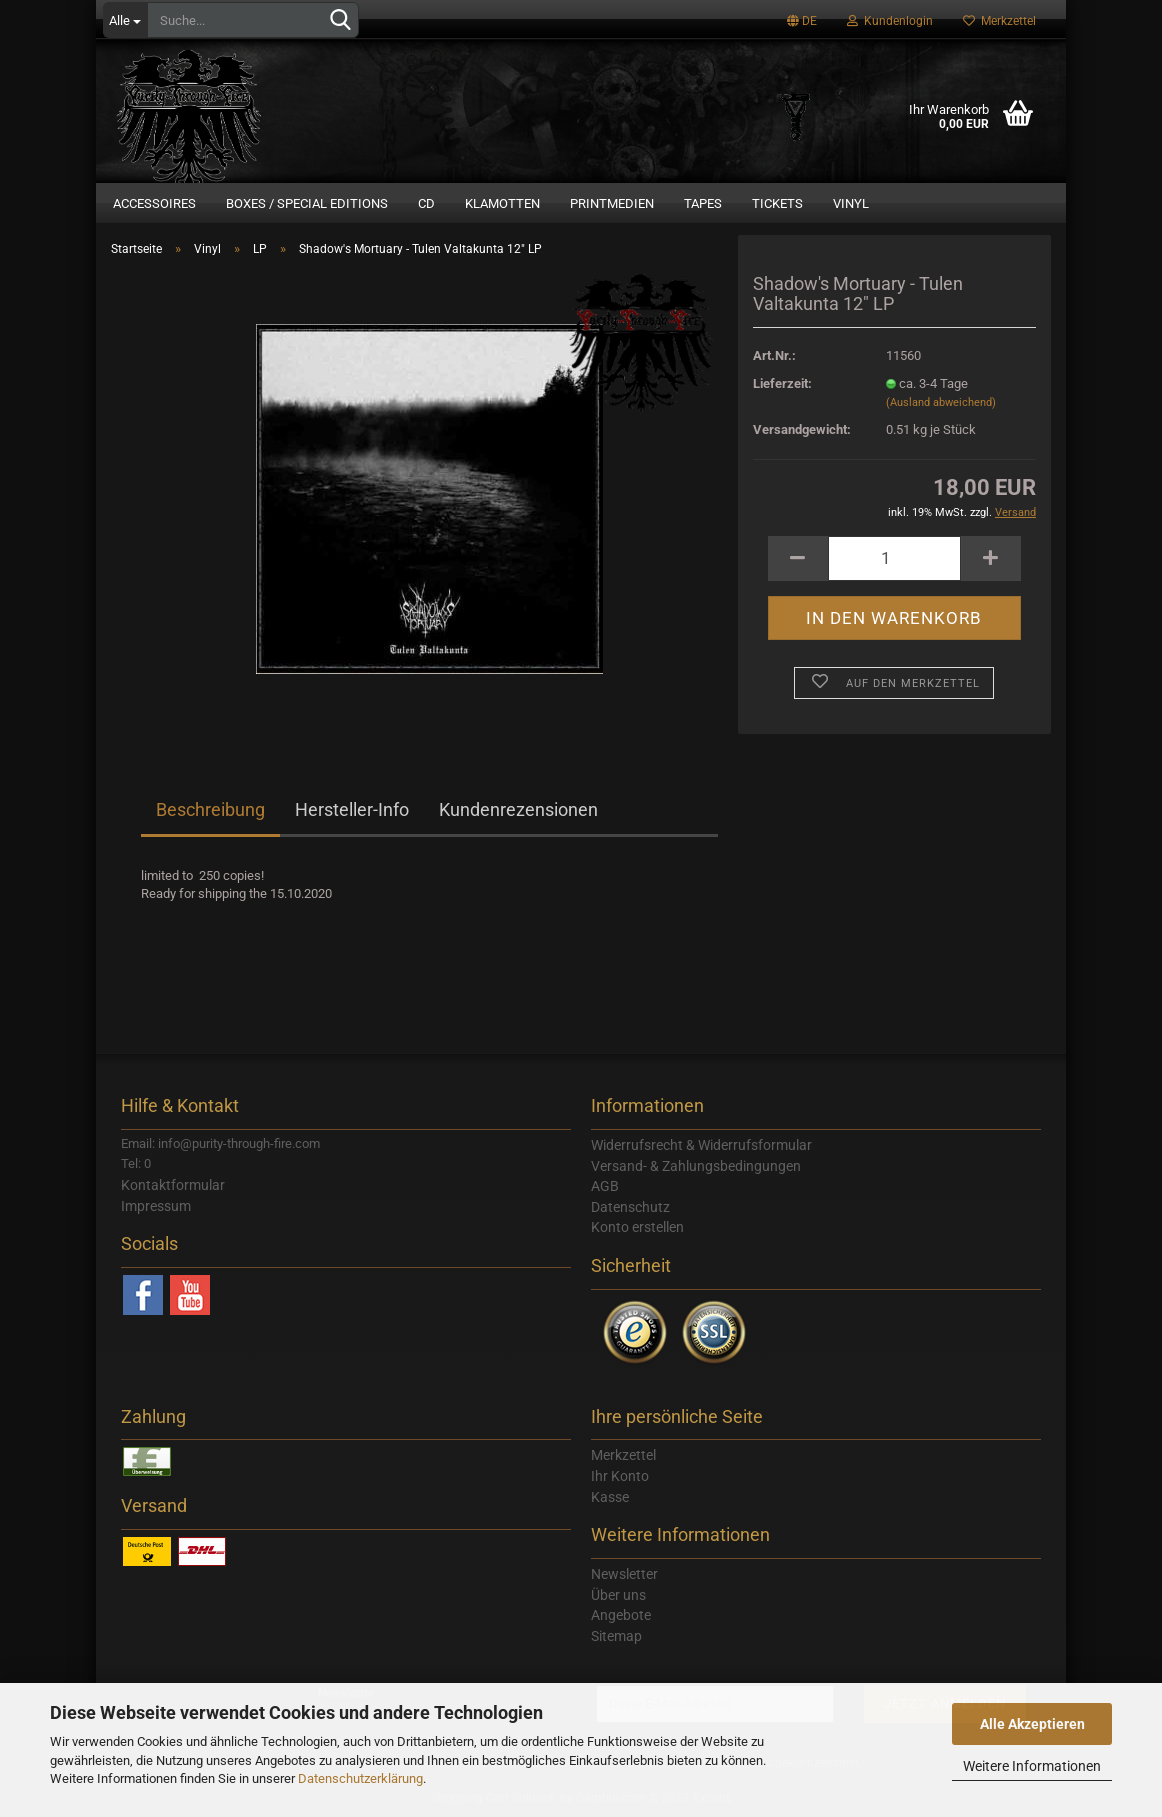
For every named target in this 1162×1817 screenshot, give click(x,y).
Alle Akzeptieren (1032, 1724)
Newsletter (624, 1574)
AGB (605, 1186)
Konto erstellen (637, 1227)
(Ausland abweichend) (941, 402)
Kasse (610, 1497)
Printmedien (612, 203)
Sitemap (616, 1636)
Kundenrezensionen (518, 809)
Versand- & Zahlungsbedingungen (696, 1166)
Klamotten (502, 203)
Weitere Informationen (1032, 1766)
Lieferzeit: (782, 383)
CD (426, 203)
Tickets (777, 203)
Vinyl (851, 203)
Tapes (703, 203)
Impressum (156, 1206)
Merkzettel (999, 21)
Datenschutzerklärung (360, 1778)
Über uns (618, 1595)
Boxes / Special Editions (307, 203)
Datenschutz (630, 1207)
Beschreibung (210, 809)
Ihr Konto (620, 1476)
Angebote (621, 1615)
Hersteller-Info (352, 809)
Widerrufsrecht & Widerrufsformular (701, 1145)
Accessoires (154, 203)
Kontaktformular (173, 1185)
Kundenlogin (890, 21)
